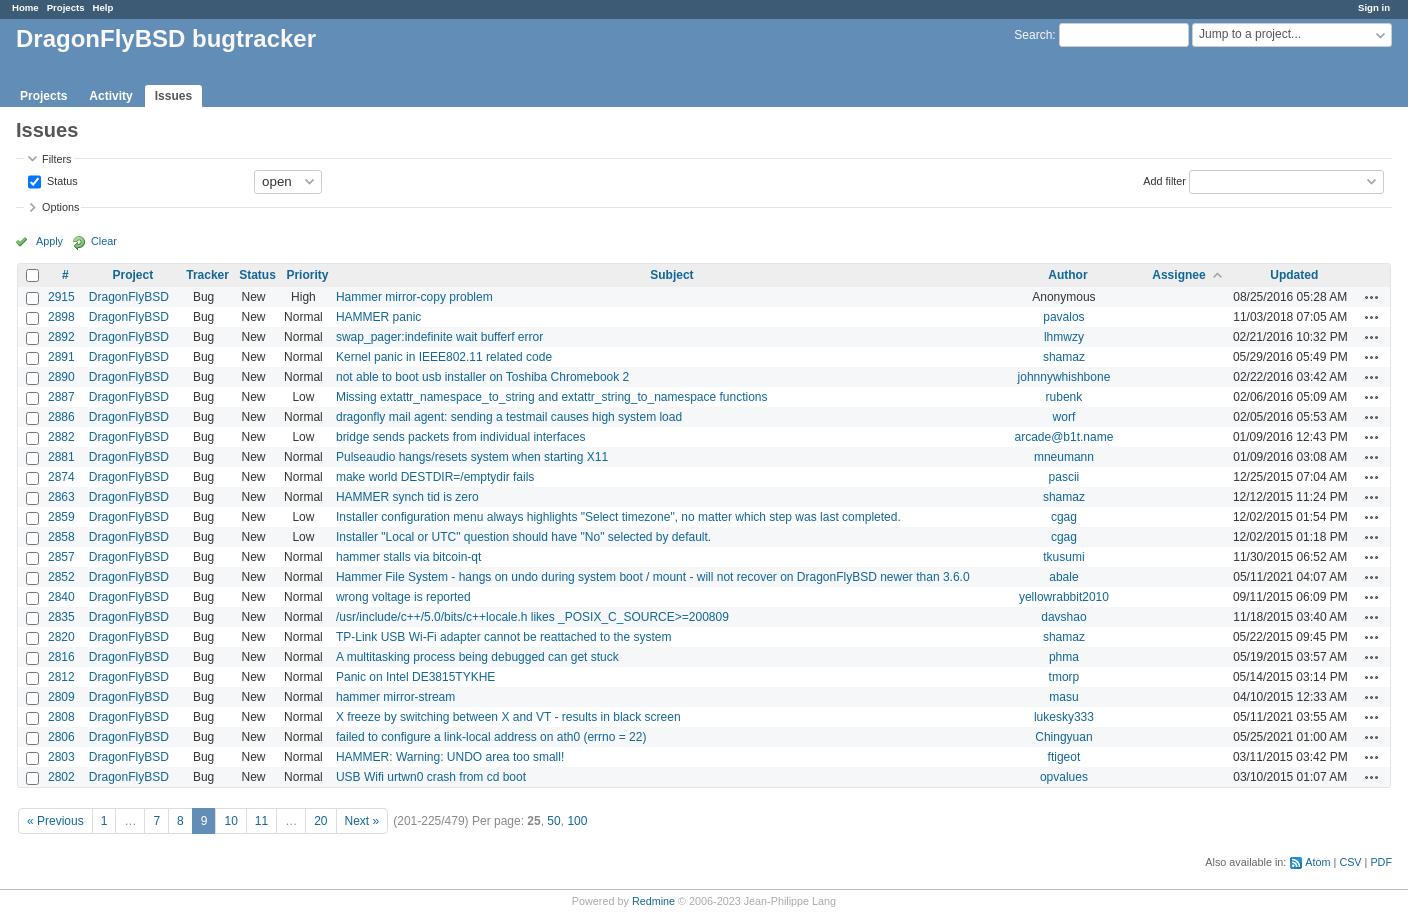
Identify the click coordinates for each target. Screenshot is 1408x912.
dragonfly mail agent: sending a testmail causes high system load (509, 417)
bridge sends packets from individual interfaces (460, 437)
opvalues (1064, 777)
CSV (1350, 862)
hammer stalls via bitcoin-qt (408, 557)
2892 (61, 337)
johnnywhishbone (1064, 377)
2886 (61, 417)
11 (261, 821)
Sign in (1374, 7)
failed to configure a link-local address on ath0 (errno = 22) (491, 737)
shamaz (1064, 357)
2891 (61, 357)
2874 (61, 477)
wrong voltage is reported (403, 597)
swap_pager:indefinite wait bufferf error (439, 337)
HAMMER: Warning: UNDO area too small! (450, 757)
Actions (1372, 297)
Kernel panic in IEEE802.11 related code (444, 357)
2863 (61, 497)
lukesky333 (1064, 717)
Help (103, 7)
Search (1033, 35)
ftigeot (1064, 757)
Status (61, 180)
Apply (49, 241)
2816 (61, 657)
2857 (61, 557)
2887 (61, 397)
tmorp (1064, 677)
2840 (61, 597)
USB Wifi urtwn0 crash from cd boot (431, 777)
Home (25, 7)
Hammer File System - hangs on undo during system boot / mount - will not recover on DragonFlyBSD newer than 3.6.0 (653, 577)
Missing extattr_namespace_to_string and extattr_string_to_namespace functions (552, 397)
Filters (56, 159)
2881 (61, 457)
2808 (61, 717)
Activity (110, 96)
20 (320, 821)
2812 (61, 677)
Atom (1317, 862)
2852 (61, 577)
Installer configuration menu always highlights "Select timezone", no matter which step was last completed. (618, 517)
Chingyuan (1063, 737)
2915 (61, 297)
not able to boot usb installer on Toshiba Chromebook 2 (482, 377)
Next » (362, 821)
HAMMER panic (378, 317)
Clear (104, 241)
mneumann (1064, 457)
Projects (66, 7)
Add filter (1164, 180)
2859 (61, 517)
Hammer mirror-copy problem (414, 297)
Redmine (653, 901)
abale (1063, 577)
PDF (1381, 862)
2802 (61, 777)
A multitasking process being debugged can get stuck (477, 657)
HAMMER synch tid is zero (407, 497)
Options (60, 207)
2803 (61, 757)
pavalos (1063, 317)
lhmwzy (1064, 337)
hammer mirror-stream (395, 697)
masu (1063, 697)
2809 (61, 697)
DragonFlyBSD (129, 297)
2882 (61, 437)
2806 (61, 737)
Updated (1294, 275)
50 (553, 821)
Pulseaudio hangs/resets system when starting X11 (472, 457)
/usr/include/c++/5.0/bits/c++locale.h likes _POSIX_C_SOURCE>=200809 (532, 617)
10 (230, 821)
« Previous (55, 821)
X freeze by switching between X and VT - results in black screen (508, 717)
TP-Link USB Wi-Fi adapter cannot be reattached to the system (503, 637)
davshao (1063, 617)
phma (1064, 657)
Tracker (207, 275)
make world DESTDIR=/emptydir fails (435, 477)
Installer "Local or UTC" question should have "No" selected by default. (523, 537)
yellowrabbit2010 (1064, 597)
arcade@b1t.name (1063, 437)
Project (133, 275)
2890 (61, 377)
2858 (61, 537)
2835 (61, 617)
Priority (307, 275)
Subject (671, 275)
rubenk (1064, 397)
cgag (1064, 517)
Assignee (1178, 275)
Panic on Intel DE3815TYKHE (415, 677)
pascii (1064, 477)
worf (1064, 417)
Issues (173, 96)
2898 (61, 317)
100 (577, 821)
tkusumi (1063, 557)
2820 (61, 637)
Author (1067, 275)
